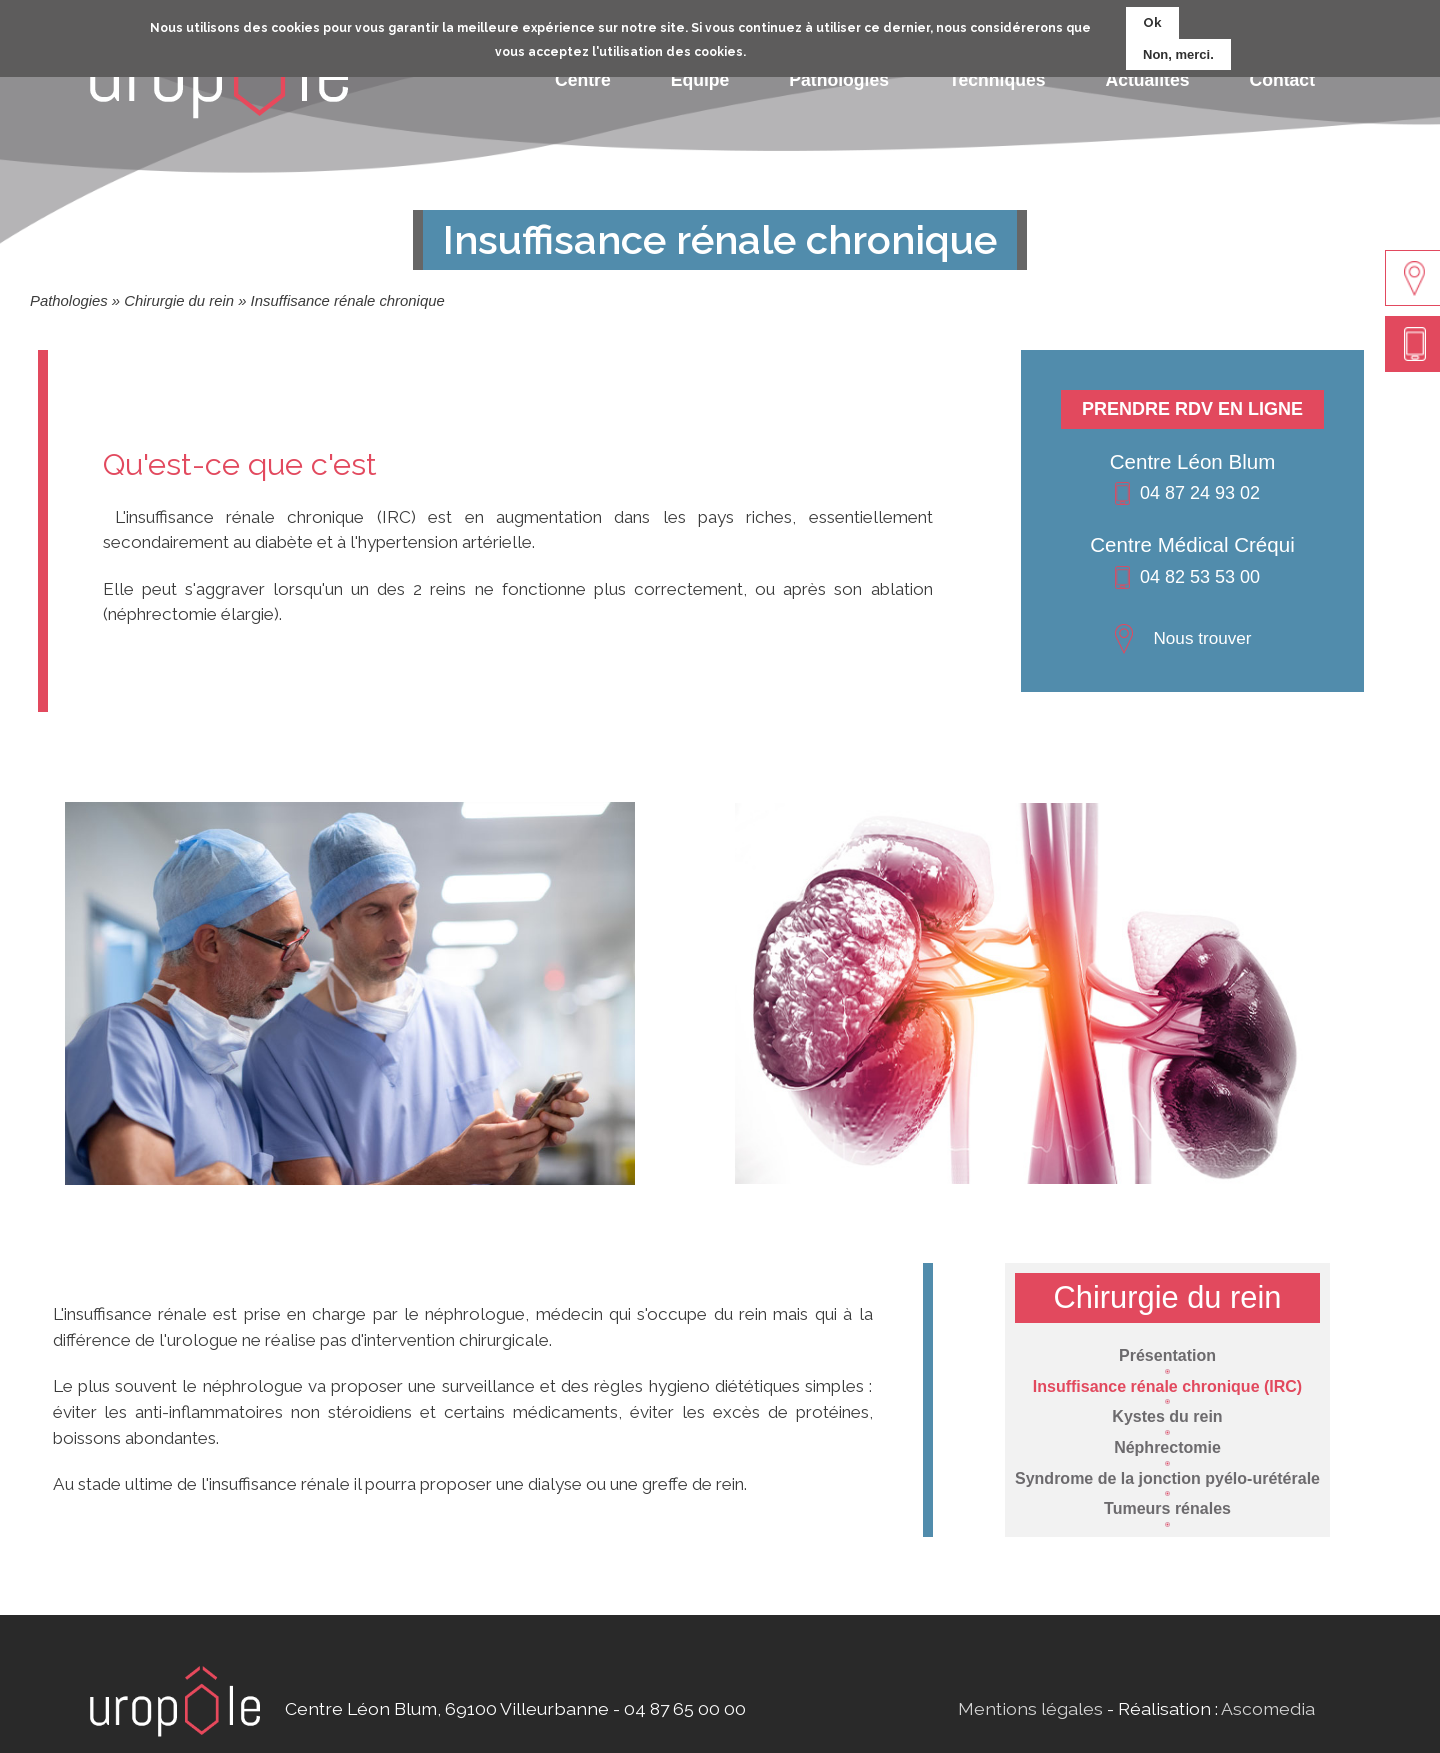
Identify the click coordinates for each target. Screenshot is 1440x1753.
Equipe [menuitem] (700, 80)
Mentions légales (1030, 1708)
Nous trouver (1202, 638)
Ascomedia (1268, 1708)
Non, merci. (1178, 48)
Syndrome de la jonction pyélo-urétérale (1167, 1478)
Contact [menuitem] (1283, 80)
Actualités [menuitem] (1147, 80)
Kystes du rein (1167, 1416)
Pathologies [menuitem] (839, 80)
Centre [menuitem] (583, 80)
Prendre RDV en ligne (1192, 409)
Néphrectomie (1167, 1447)
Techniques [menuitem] (997, 80)
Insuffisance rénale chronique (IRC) (1167, 1386)
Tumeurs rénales (1167, 1508)
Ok (1152, 16)
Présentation (1167, 1355)
